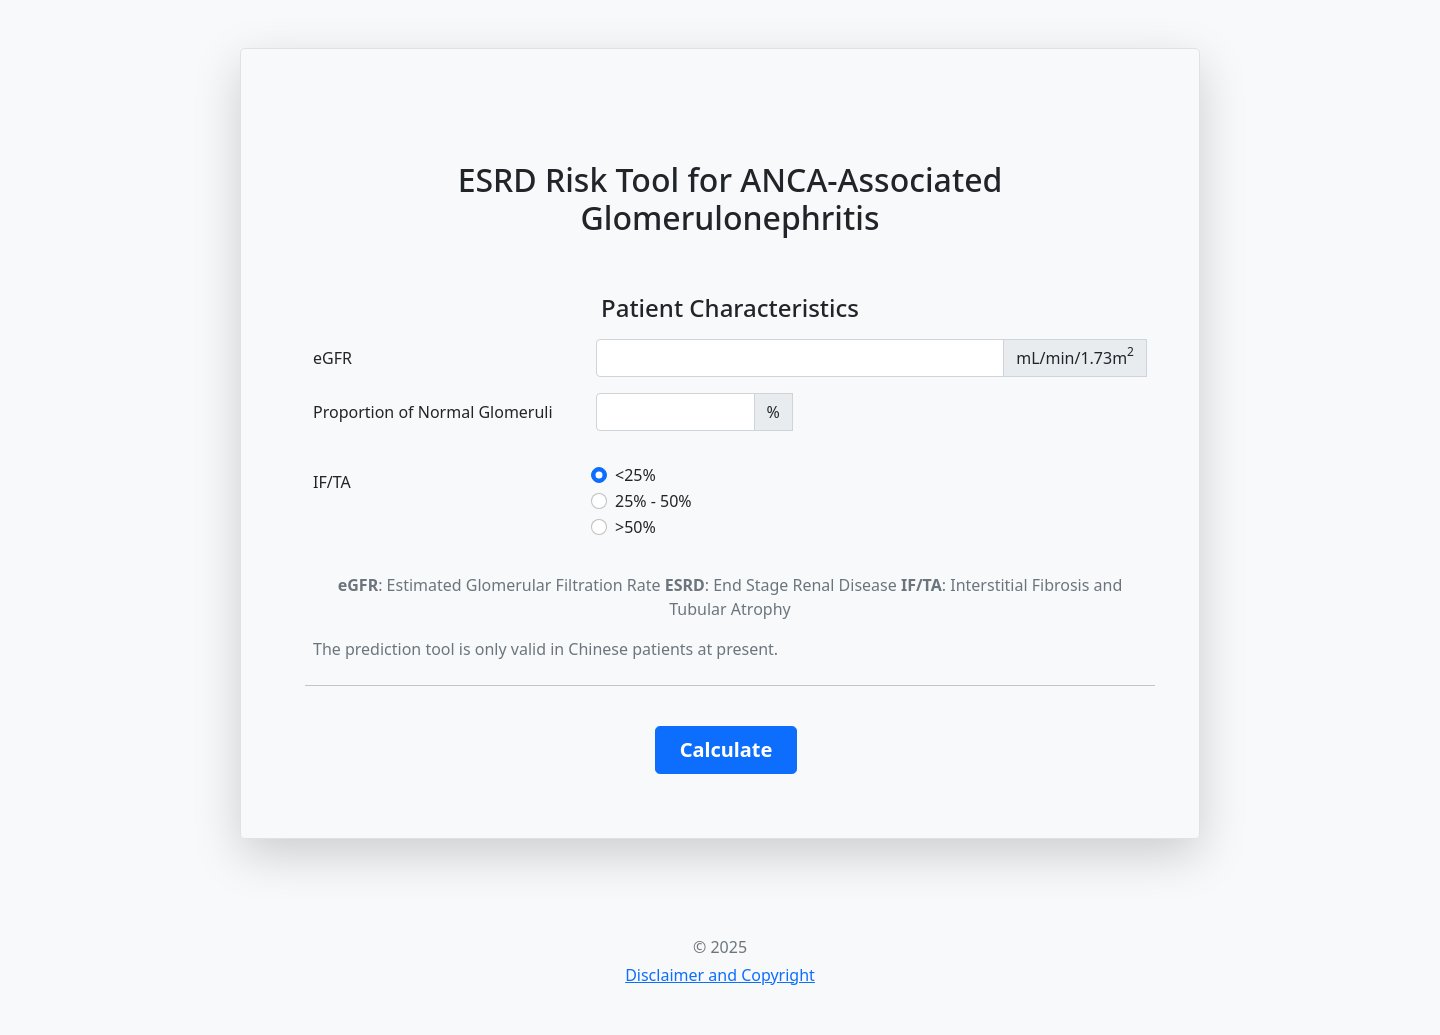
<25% (635, 475)
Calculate (726, 749)
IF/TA (332, 482)
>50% (635, 527)
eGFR (332, 358)
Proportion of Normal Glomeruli (433, 412)
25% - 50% (653, 501)
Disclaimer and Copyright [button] (720, 975)
